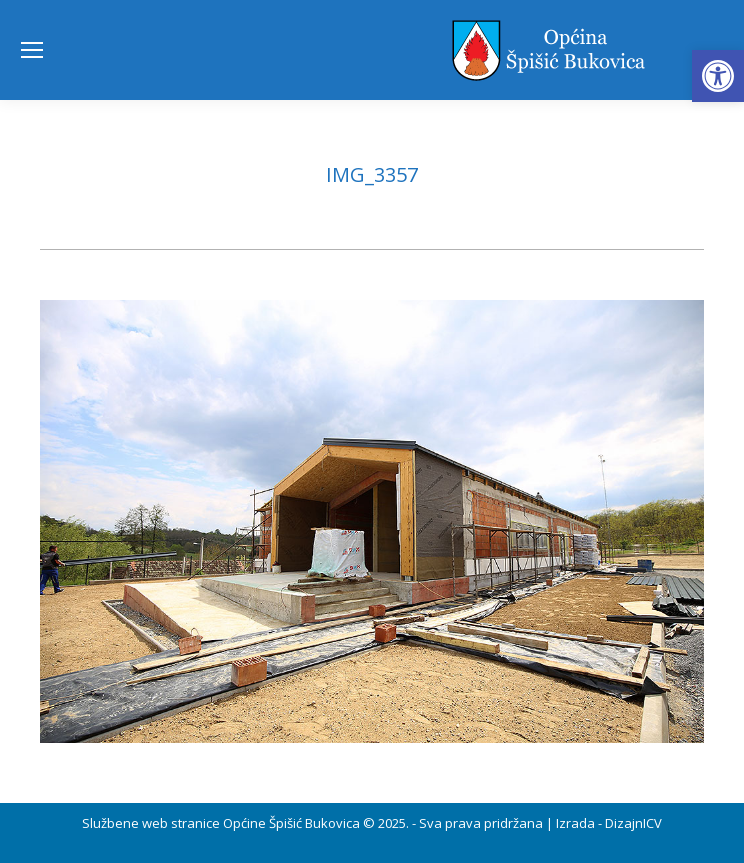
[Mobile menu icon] (32, 50)
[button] (718, 76)
